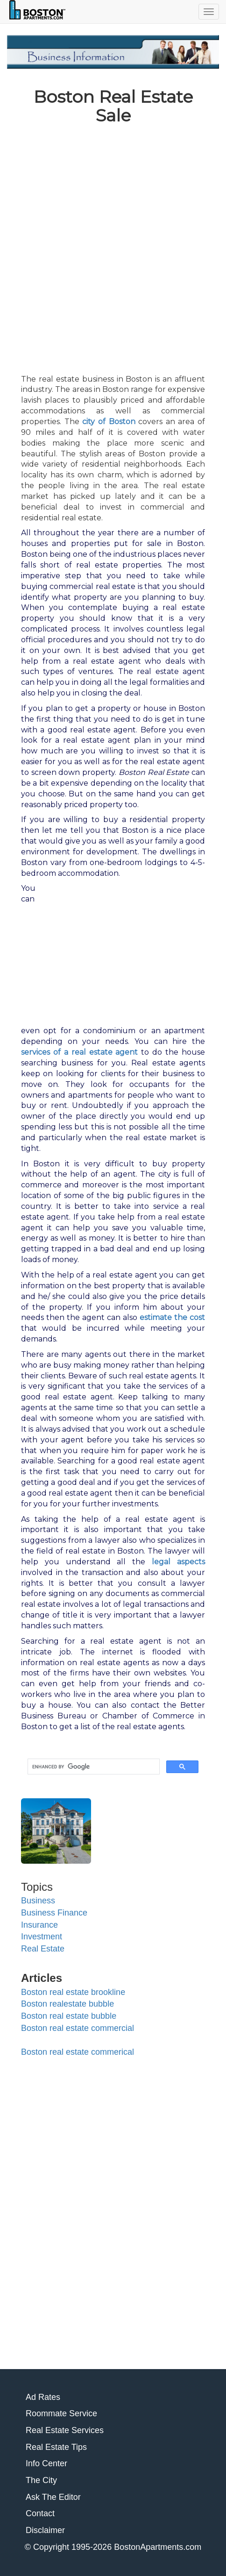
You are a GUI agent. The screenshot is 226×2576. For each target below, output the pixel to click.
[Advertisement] (113, 246)
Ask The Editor (53, 2497)
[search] (92, 1766)
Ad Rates (43, 2397)
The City (41, 2480)
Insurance (39, 1925)
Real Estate (42, 1948)
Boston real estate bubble (68, 2016)
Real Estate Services (65, 2430)
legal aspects (178, 1561)
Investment (41, 1936)
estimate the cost (172, 1317)
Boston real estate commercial (77, 2028)
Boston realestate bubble (67, 2003)
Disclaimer (45, 2530)
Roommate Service (61, 2413)
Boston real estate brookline (73, 1992)
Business (38, 1900)
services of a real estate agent (79, 1052)
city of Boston (108, 421)
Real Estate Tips (56, 2447)
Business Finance (54, 1912)
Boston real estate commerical (77, 2052)
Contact (40, 2513)
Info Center (46, 2463)
